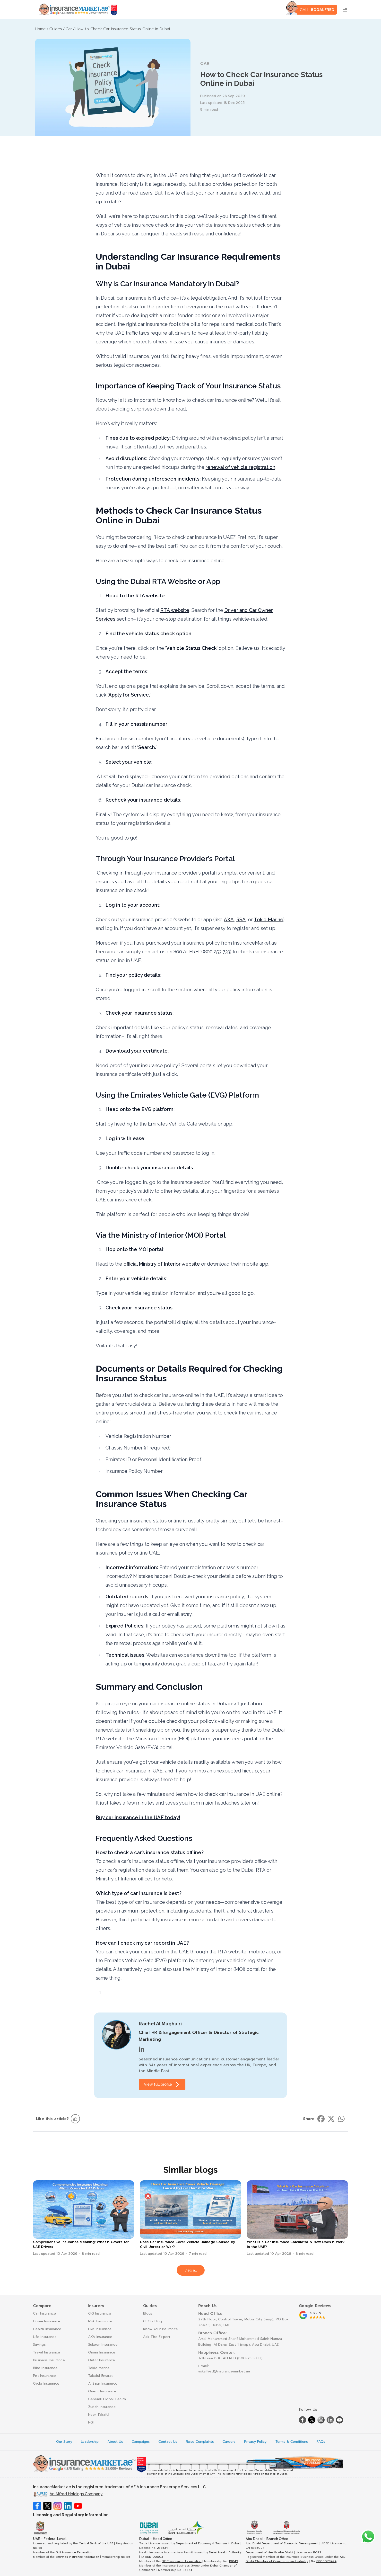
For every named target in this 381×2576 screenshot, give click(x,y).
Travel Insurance (46, 2352)
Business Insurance (49, 2360)
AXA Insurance (100, 2336)
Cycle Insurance (46, 2383)
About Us (115, 2441)
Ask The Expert (156, 2336)
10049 (233, 2561)
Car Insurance (44, 2313)
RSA (241, 919)
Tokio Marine (268, 919)
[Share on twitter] (331, 2118)
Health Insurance (47, 2329)
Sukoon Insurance (103, 2344)
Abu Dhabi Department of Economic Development (282, 2543)
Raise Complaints (200, 2441)
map (268, 2319)
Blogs (147, 2313)
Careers (229, 2441)
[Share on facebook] (321, 2118)
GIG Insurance (99, 2313)
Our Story (64, 2441)
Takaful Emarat (100, 2375)
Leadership (90, 2441)
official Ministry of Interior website (161, 1264)
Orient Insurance (102, 2391)
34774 (187, 2570)
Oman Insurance (101, 2352)
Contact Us (167, 2441)
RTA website (174, 610)
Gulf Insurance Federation (74, 2552)
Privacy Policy (255, 2441)
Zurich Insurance (102, 2406)
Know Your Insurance (160, 2329)
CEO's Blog (152, 2321)
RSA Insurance (100, 2321)
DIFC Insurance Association (181, 2561)
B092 (317, 2552)
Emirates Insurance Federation (77, 2557)
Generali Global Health (107, 2399)
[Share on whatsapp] (341, 2118)
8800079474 (326, 2561)
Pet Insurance (44, 2375)
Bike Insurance (45, 2367)
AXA (229, 919)
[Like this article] (75, 2118)
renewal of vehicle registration (240, 467)
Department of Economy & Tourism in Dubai (208, 2543)
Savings (39, 2344)
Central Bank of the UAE (96, 2543)
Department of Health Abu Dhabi (269, 2552)
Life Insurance (45, 2336)
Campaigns (141, 2441)
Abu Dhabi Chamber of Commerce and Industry (296, 2559)
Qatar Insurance (101, 2360)
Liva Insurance (100, 2329)
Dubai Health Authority (225, 2552)
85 (40, 2548)
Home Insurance (46, 2321)
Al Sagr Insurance (103, 2383)
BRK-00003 (154, 2557)
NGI (91, 2422)
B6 (128, 2557)
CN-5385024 (255, 2548)
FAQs (321, 2441)
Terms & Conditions (291, 2441)
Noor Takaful (98, 2414)
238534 (162, 2548)
